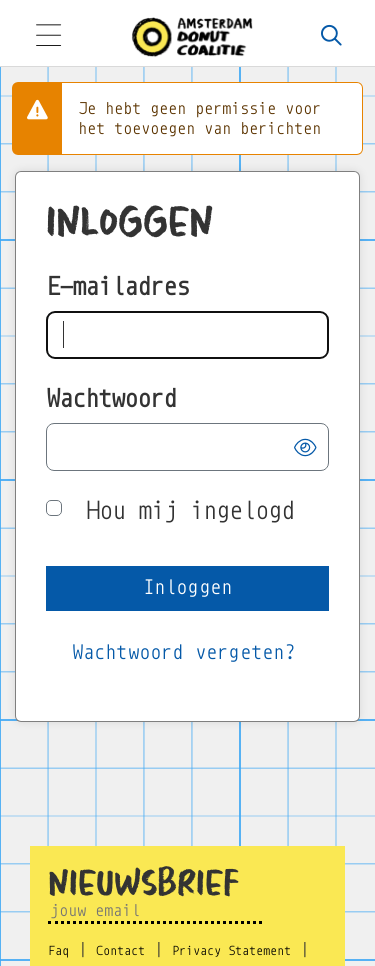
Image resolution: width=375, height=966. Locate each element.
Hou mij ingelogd (190, 510)
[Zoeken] (332, 37)
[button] (305, 447)
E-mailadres (117, 286)
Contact (120, 951)
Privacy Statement (231, 951)
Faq (58, 951)
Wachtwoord (111, 398)
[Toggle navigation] (48, 37)
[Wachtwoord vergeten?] (183, 653)
